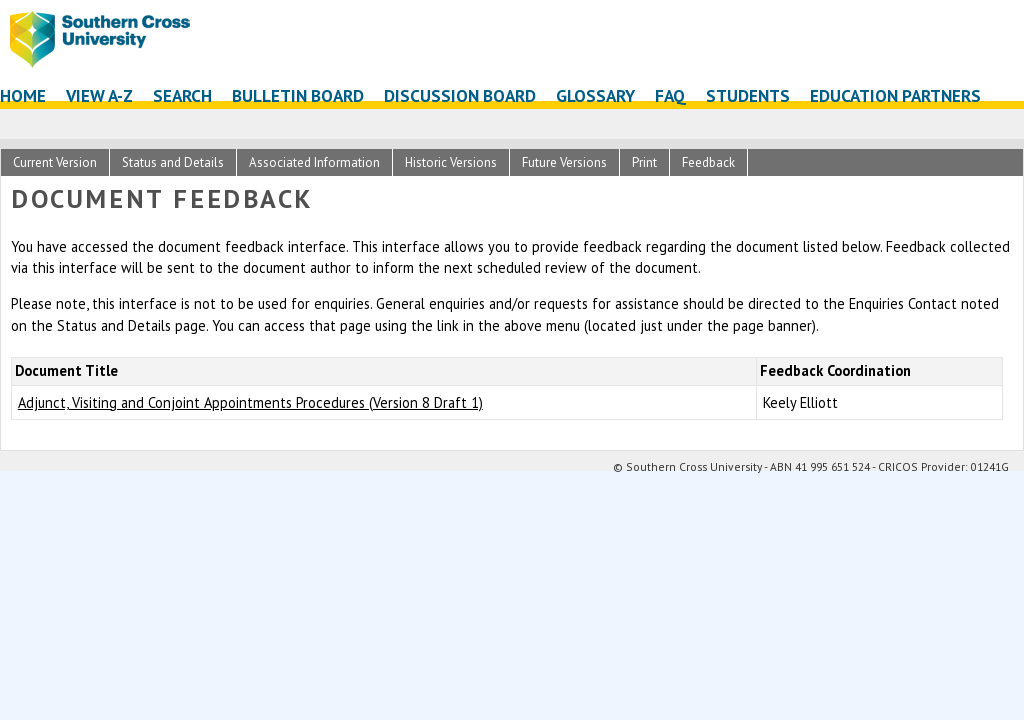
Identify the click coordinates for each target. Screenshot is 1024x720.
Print (644, 162)
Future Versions (564, 162)
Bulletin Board (298, 95)
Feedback (708, 162)
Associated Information (314, 162)
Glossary (595, 95)
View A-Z (99, 95)
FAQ (670, 95)
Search (182, 95)
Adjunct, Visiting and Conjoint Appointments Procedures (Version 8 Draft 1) (250, 402)
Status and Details (173, 162)
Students (748, 95)
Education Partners (895, 95)
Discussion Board (460, 95)
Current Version (55, 162)
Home (23, 95)
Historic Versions (451, 162)
